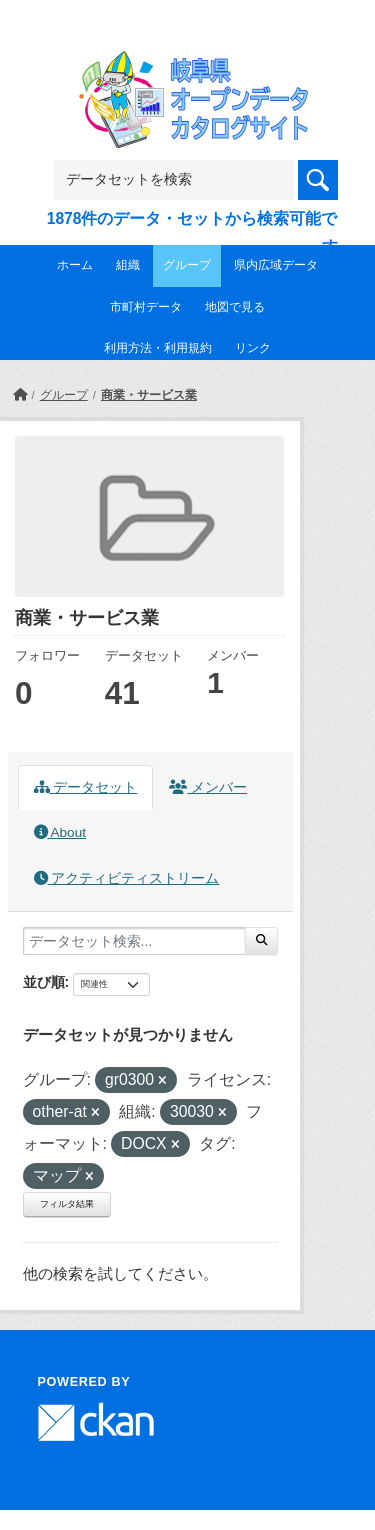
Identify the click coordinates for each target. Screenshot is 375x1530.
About (60, 832)
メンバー (208, 787)
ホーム (75, 265)
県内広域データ (276, 265)
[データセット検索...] (134, 941)
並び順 (44, 982)
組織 (128, 265)
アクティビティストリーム (127, 878)
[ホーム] (20, 395)
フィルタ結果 (67, 1204)
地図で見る (235, 307)
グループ (187, 265)
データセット (86, 787)
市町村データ (146, 307)
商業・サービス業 (149, 395)
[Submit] (261, 941)
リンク (253, 348)
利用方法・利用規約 (158, 348)
